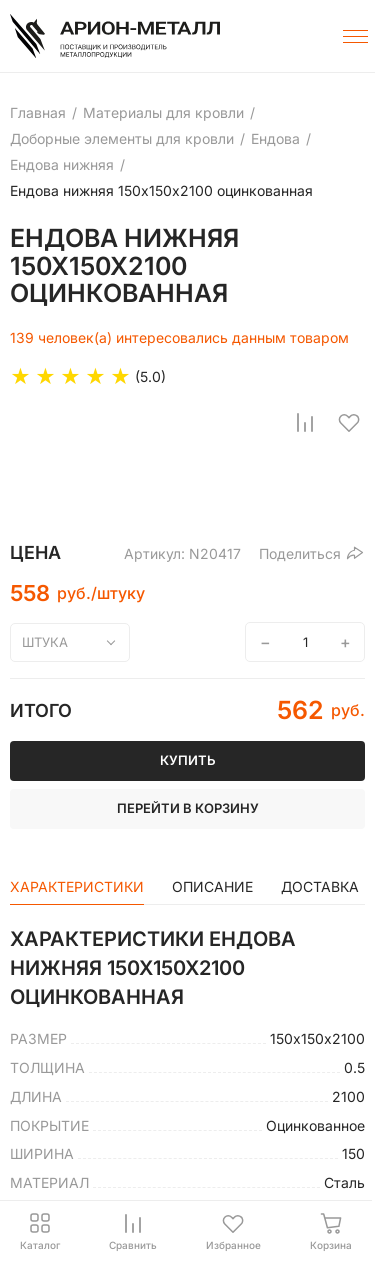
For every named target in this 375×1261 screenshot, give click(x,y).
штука (45, 642)
